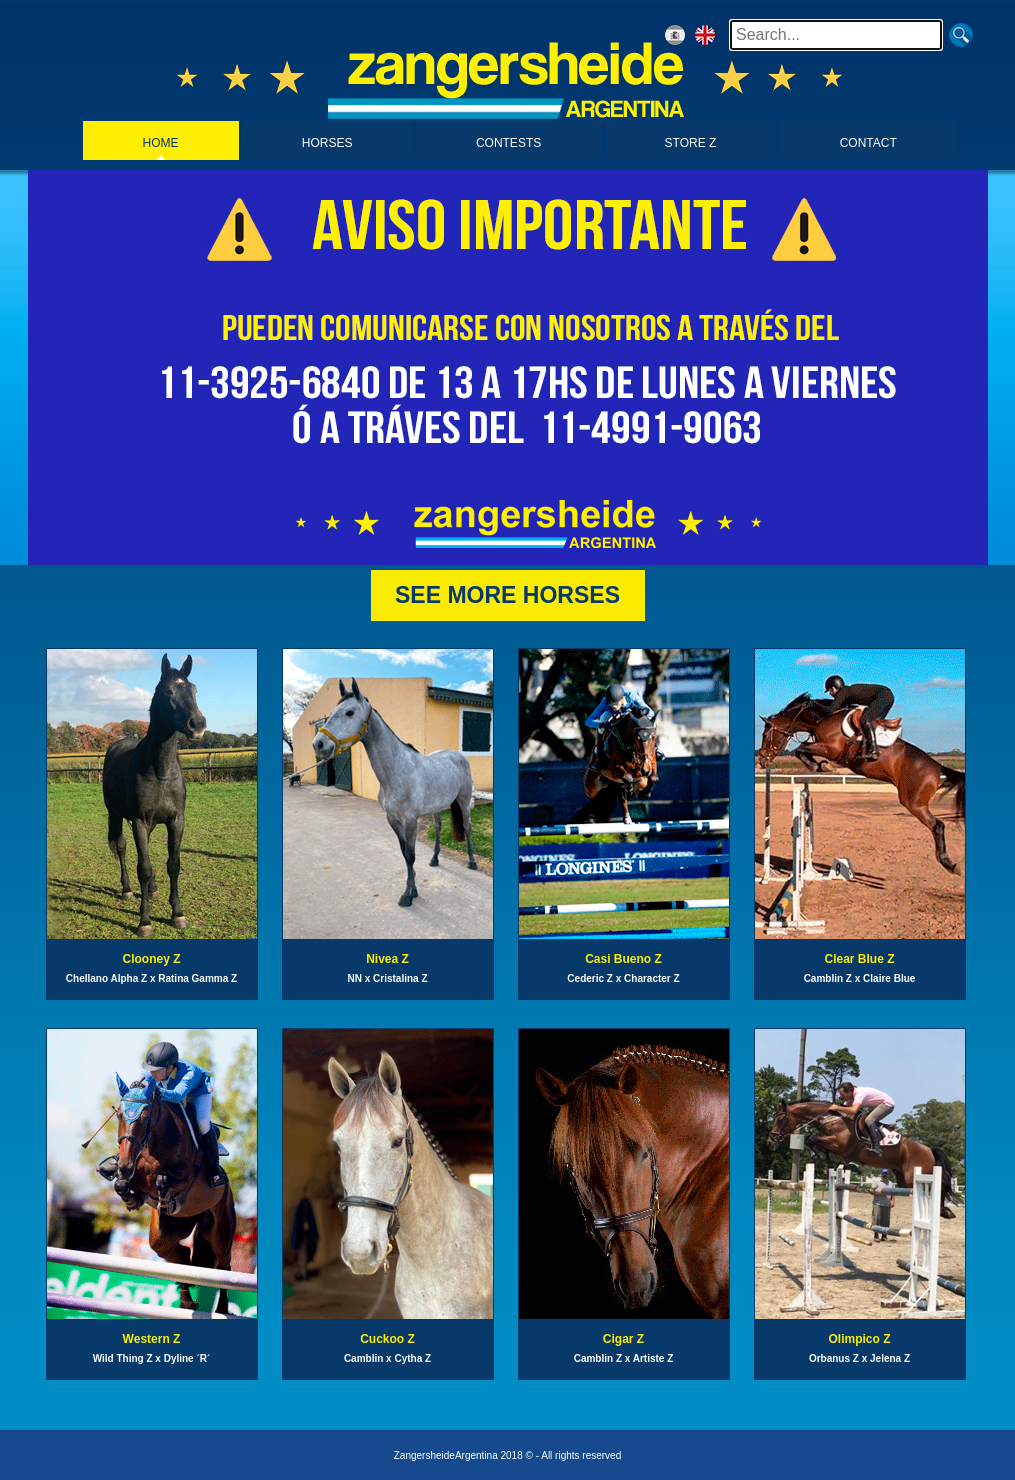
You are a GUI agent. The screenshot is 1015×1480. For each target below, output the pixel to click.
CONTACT (868, 143)
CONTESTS (508, 143)
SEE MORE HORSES (507, 595)
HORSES (327, 143)
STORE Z (691, 143)
